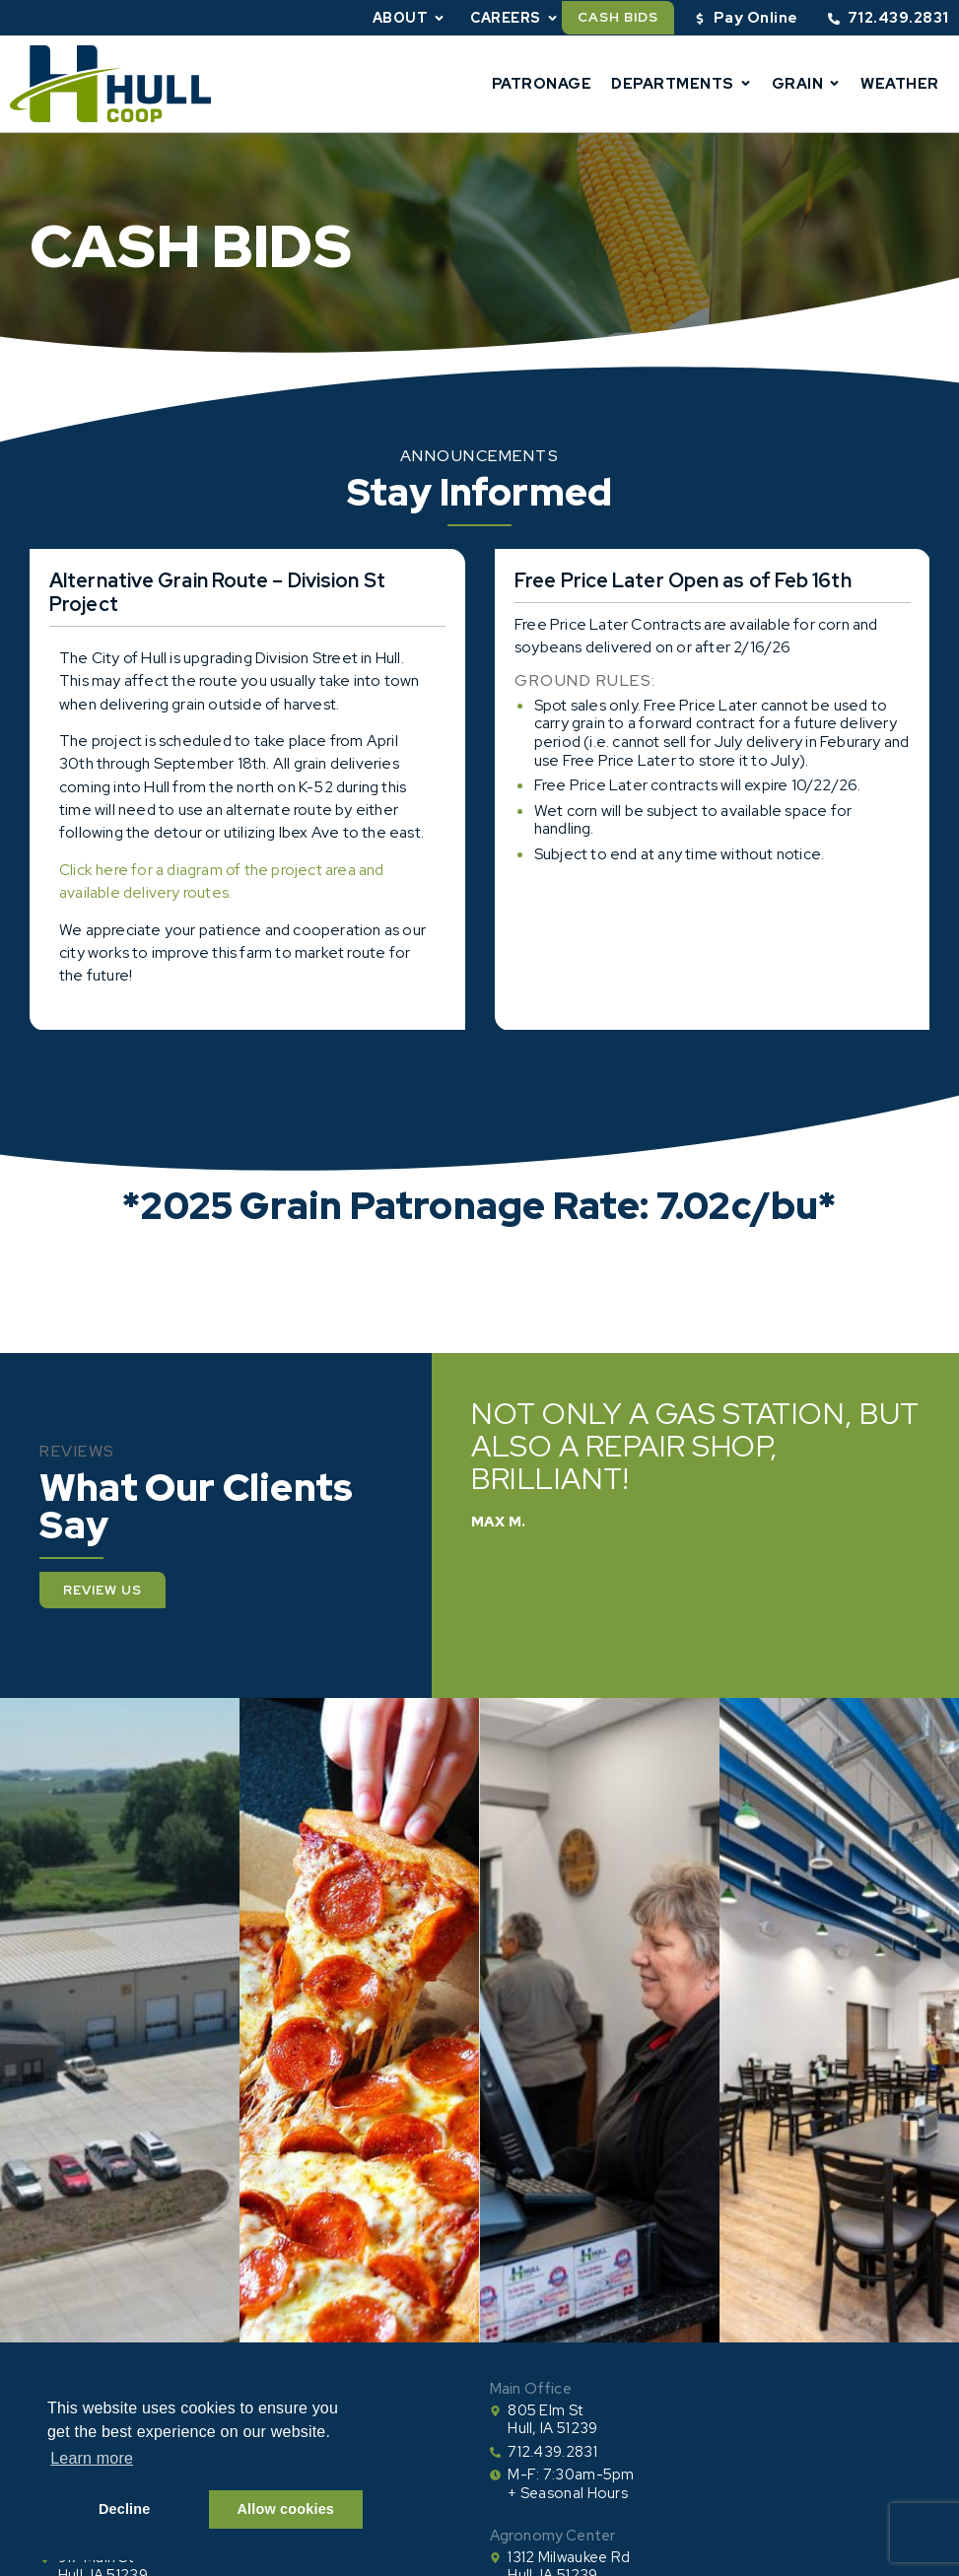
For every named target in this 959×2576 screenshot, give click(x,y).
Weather (899, 84)
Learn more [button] (91, 2458)
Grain (807, 83)
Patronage (542, 84)
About (409, 18)
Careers (514, 18)
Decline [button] (125, 2509)
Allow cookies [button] (286, 2509)
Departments (681, 83)
